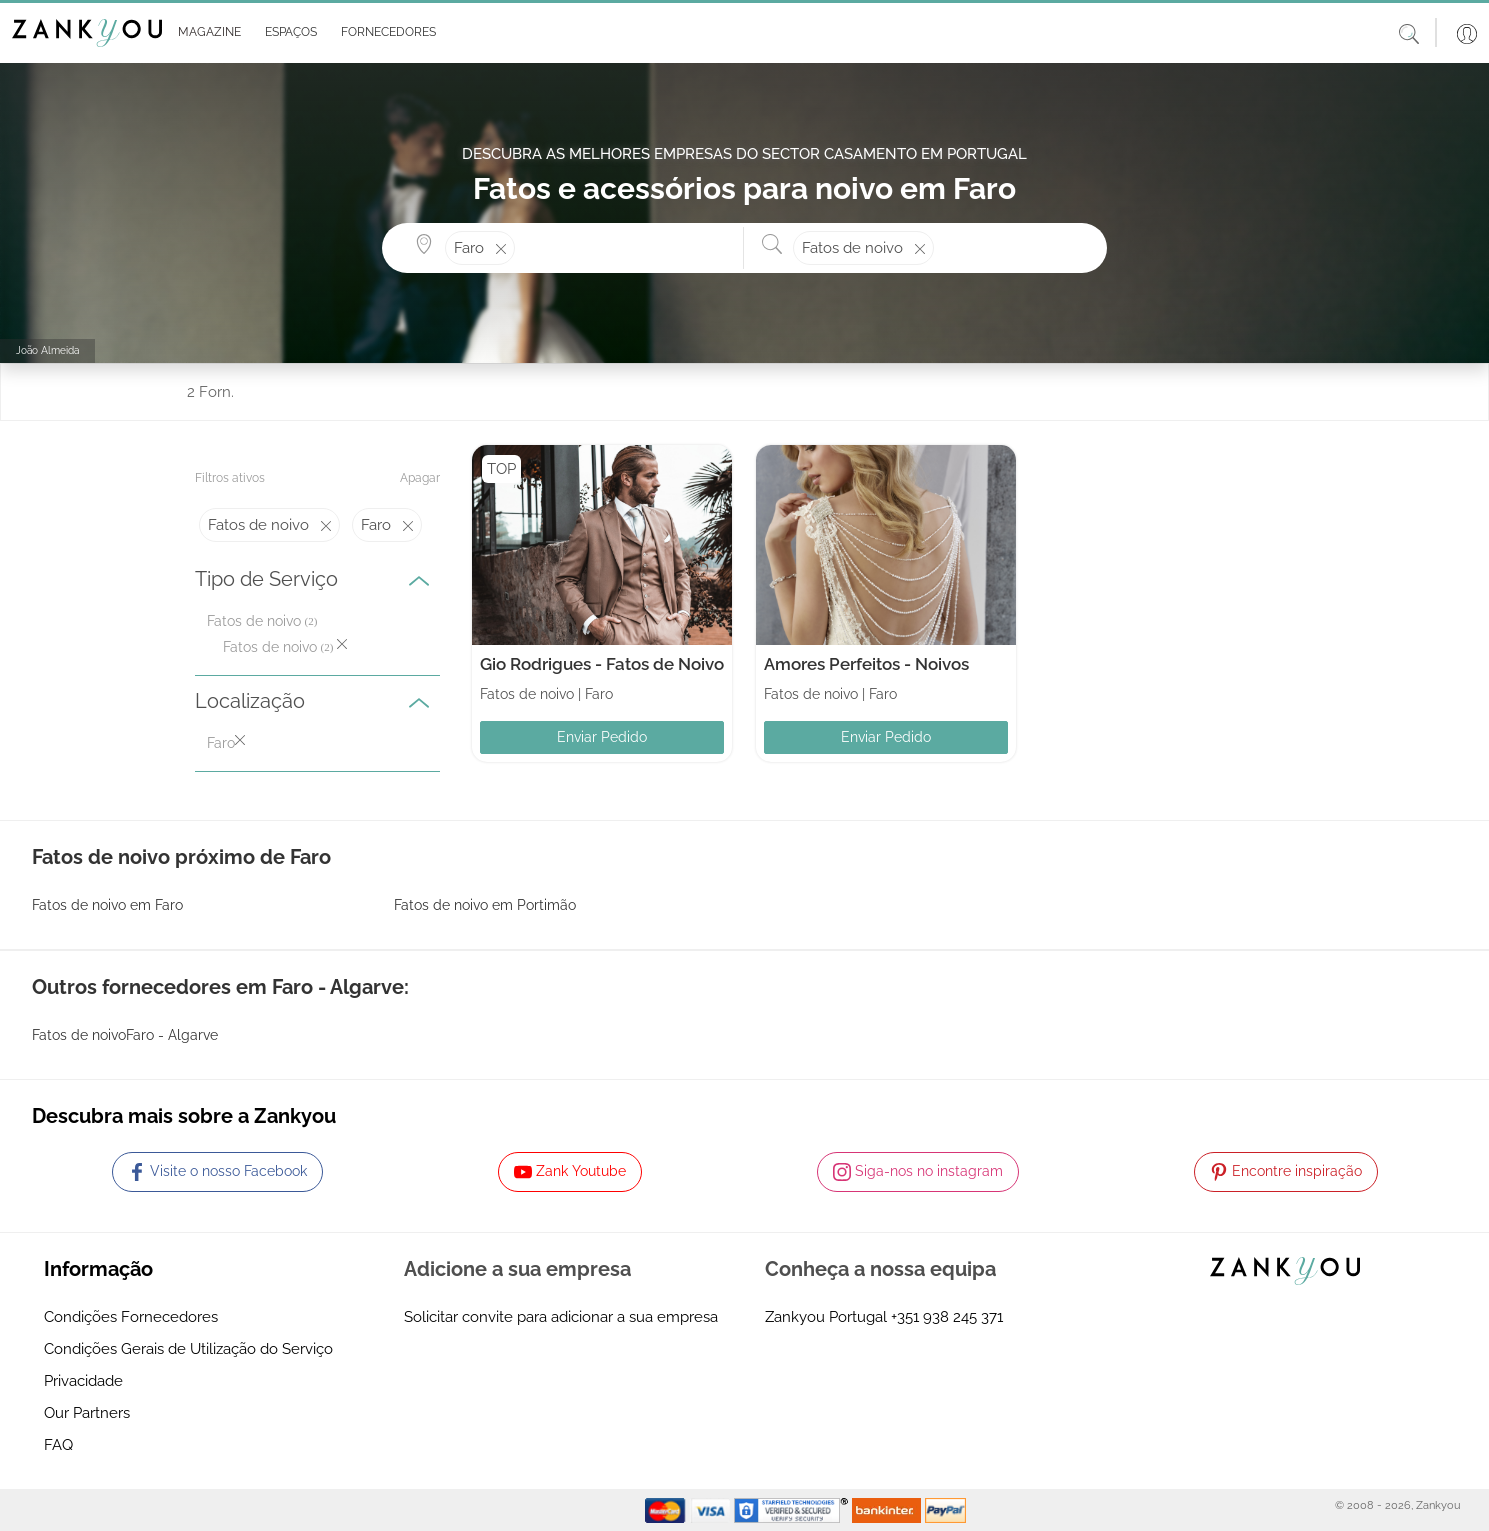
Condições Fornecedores (131, 1317)
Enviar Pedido (602, 737)
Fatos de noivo (254, 621)
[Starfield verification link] (793, 1509)
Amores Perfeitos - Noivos (866, 664)
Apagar (420, 478)
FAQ (58, 1445)
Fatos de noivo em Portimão (485, 905)
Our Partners (87, 1413)
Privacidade (83, 1381)
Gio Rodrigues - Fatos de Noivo (602, 664)
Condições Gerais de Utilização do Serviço (188, 1349)
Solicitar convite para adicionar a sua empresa (561, 1317)
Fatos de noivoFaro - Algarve (125, 1035)
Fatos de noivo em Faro (107, 905)
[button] (205, 33)
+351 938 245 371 (947, 1317)
